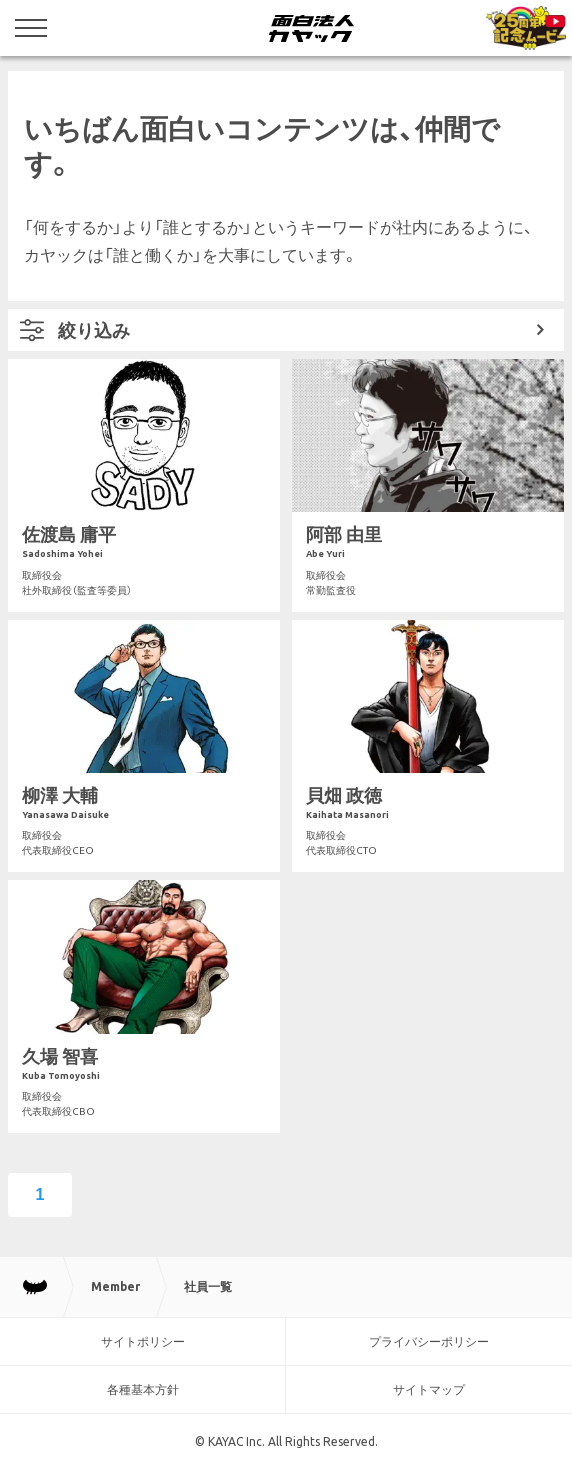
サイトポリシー (143, 1341)
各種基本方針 (143, 1389)
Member (115, 1286)
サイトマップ (429, 1389)
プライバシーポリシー (429, 1341)
